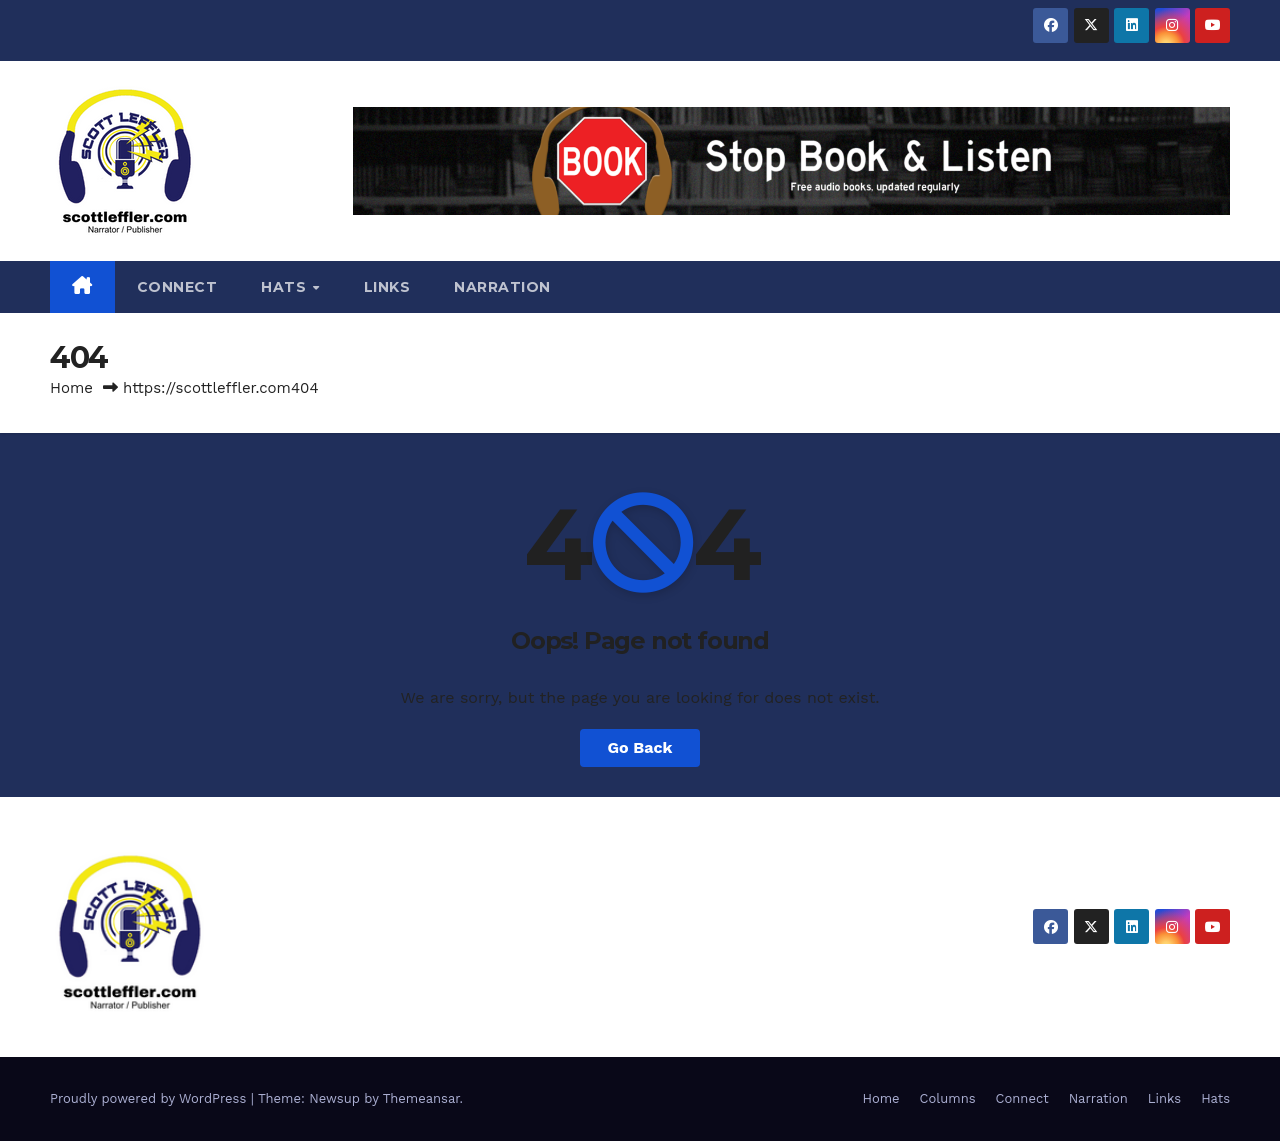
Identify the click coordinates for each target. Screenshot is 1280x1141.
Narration (502, 287)
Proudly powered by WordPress (150, 1098)
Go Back (640, 747)
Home (71, 388)
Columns (948, 1098)
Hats (286, 287)
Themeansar (421, 1098)
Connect (177, 287)
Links (387, 287)
